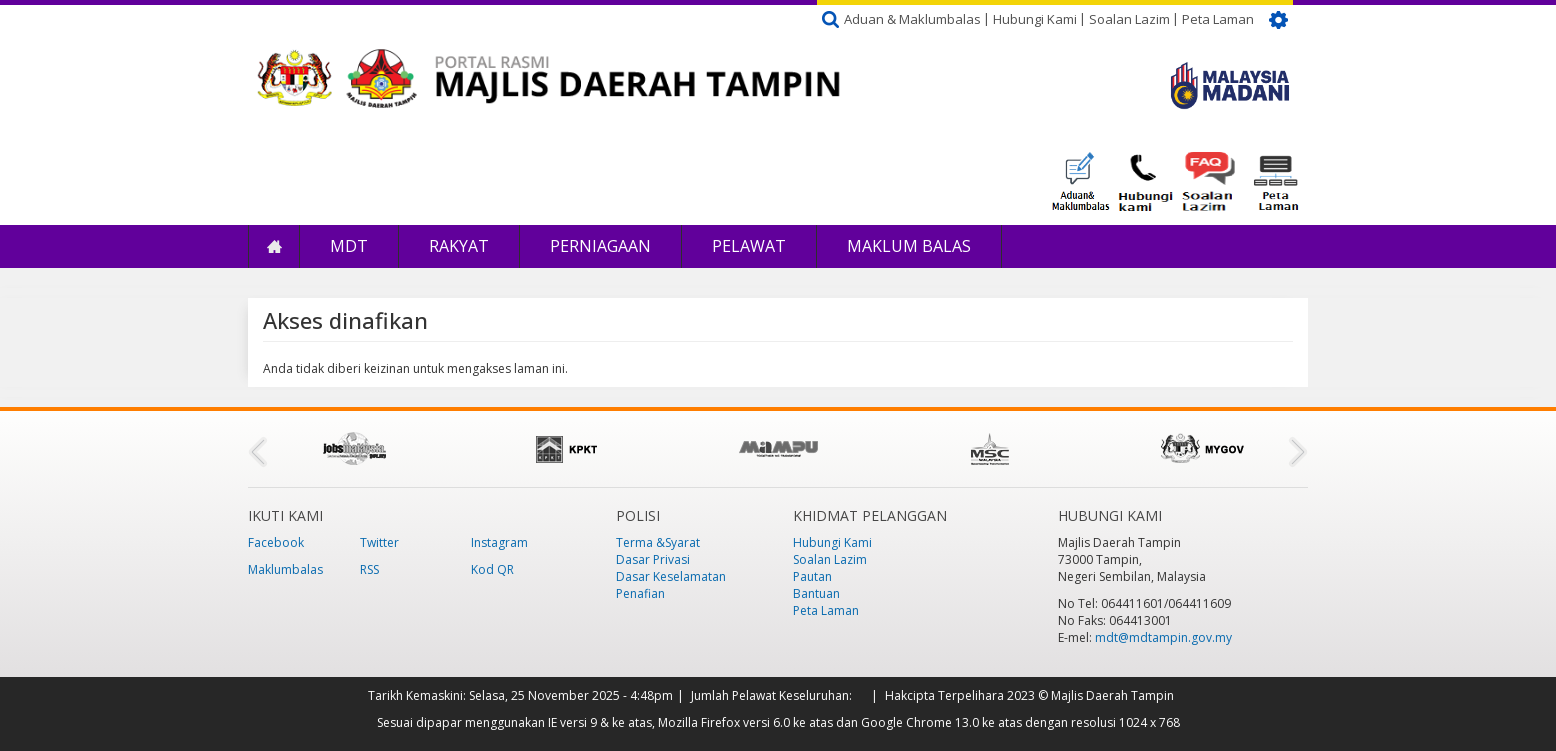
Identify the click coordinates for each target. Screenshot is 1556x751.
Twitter (379, 542)
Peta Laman (1218, 19)
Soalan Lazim (1129, 19)
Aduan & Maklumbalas (912, 19)
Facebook (276, 542)
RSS (369, 569)
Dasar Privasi (653, 559)
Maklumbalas (285, 569)
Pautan (812, 576)
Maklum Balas (909, 246)
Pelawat (749, 246)
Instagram (499, 542)
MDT (349, 246)
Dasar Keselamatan (671, 576)
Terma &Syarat (658, 542)
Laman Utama (274, 246)
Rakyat (459, 246)
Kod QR (492, 569)
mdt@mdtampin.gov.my (1163, 637)
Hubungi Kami (1035, 19)
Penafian (640, 593)
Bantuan (816, 593)
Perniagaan (600, 246)
